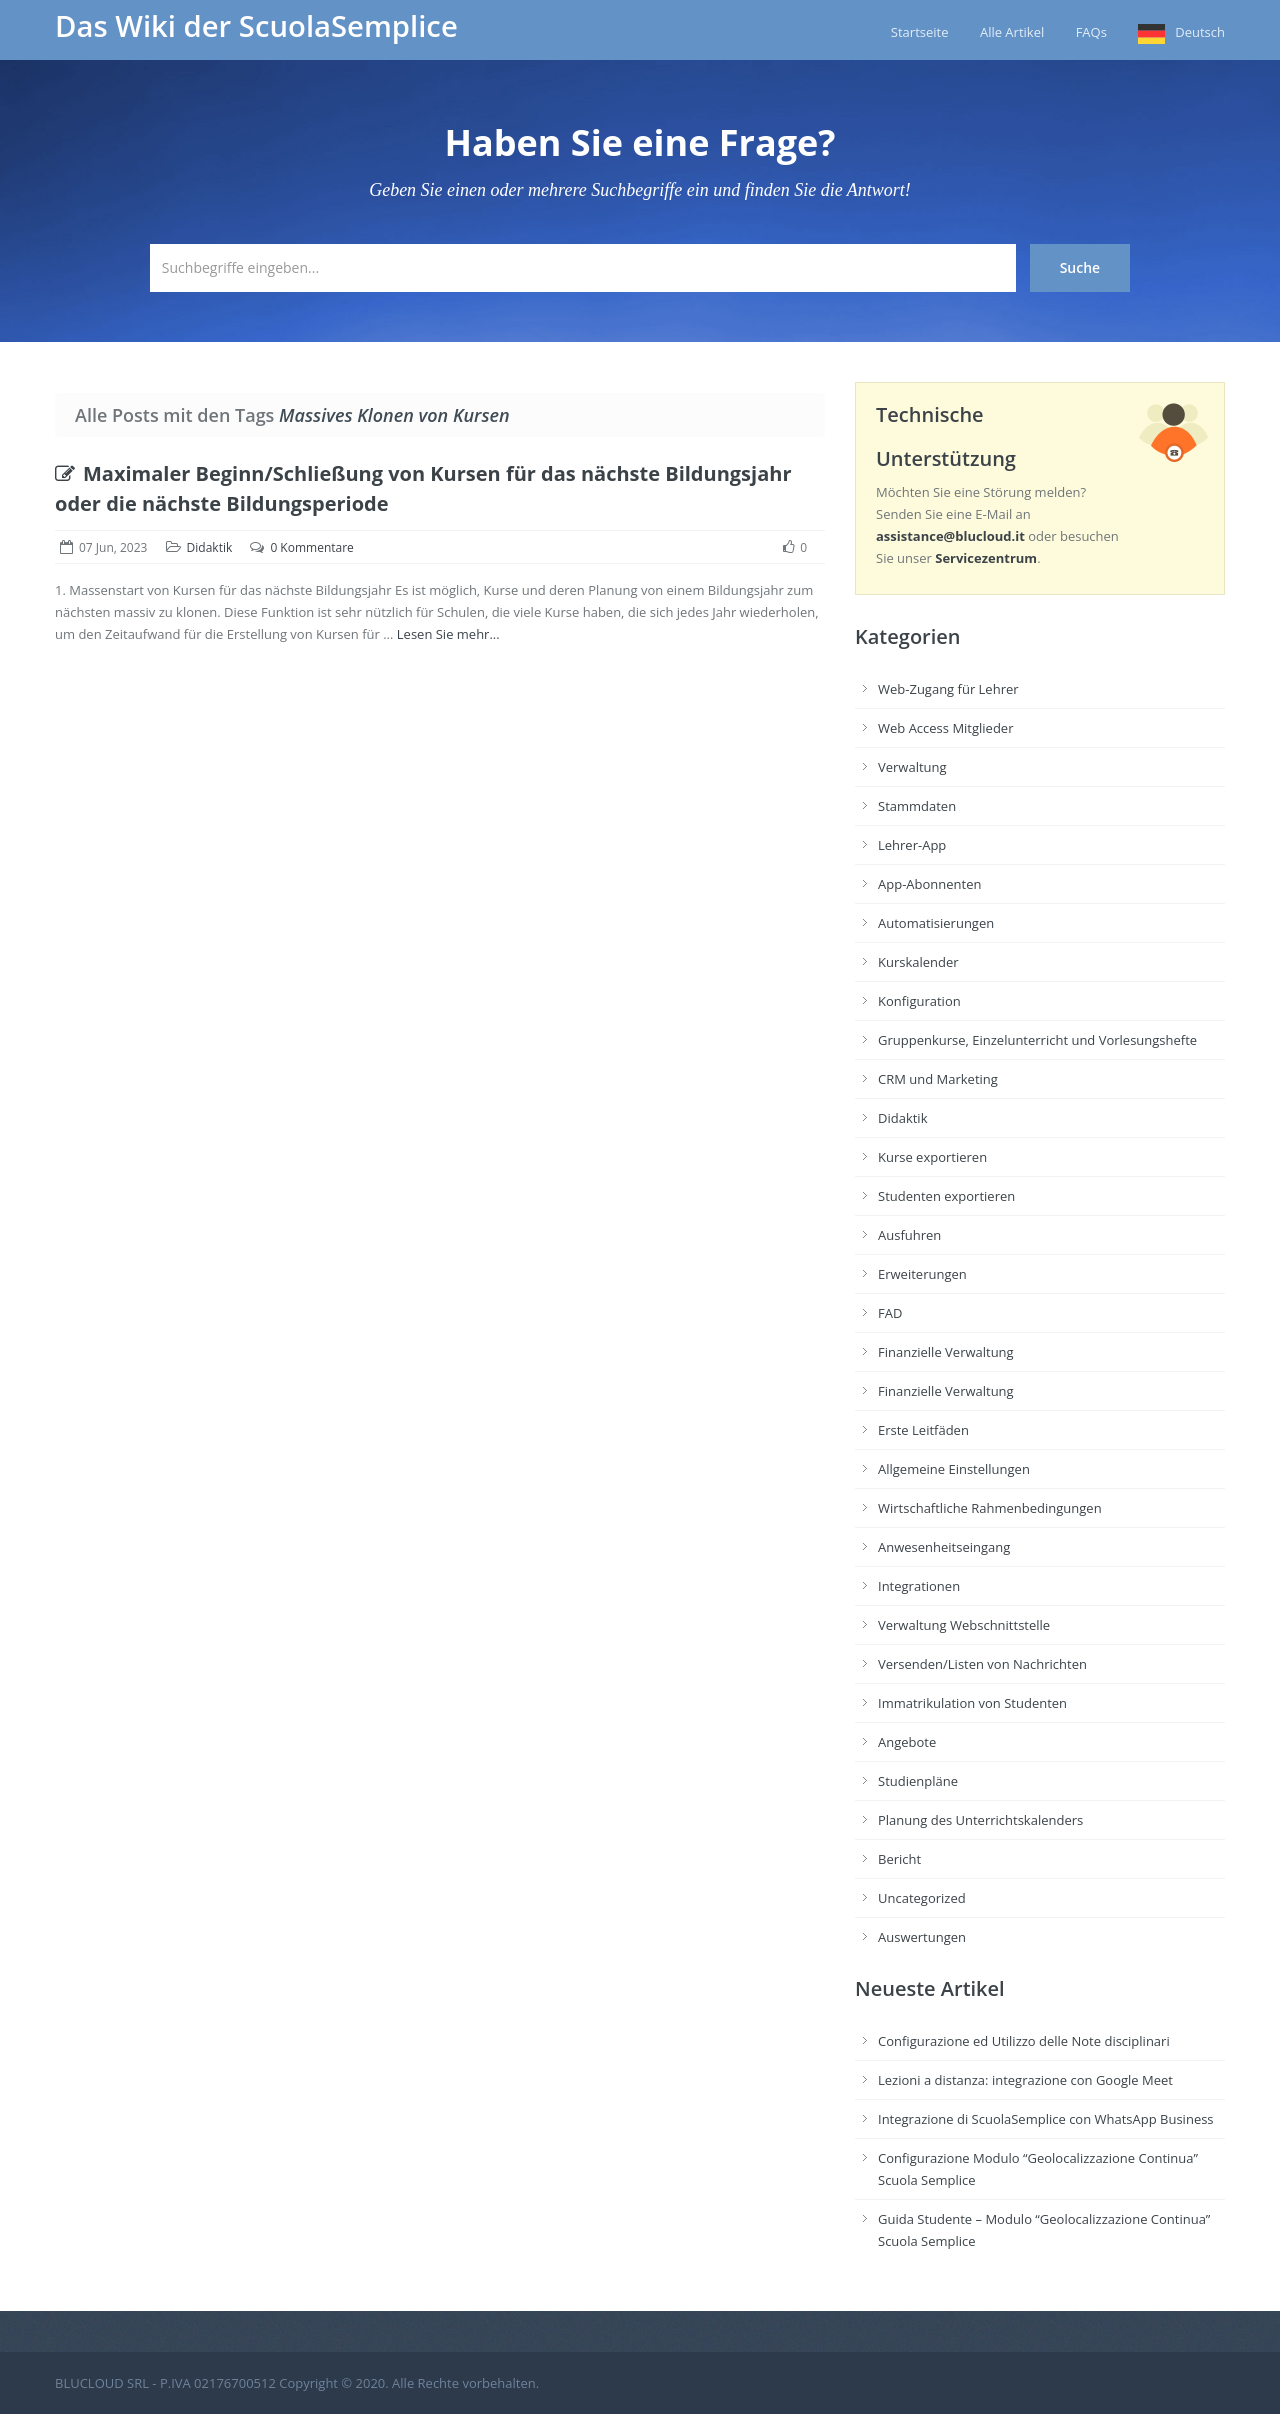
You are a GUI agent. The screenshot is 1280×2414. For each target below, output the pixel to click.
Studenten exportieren (946, 1196)
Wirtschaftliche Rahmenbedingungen (990, 1508)
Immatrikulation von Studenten (972, 1703)
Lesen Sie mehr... (448, 634)
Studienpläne (918, 1781)
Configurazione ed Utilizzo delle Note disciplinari (1024, 2041)
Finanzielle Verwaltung (946, 1352)
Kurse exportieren (932, 1157)
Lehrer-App (912, 845)
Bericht (899, 1859)
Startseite (920, 32)
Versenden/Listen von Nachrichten (982, 1664)
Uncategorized (922, 1898)
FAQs (1091, 32)
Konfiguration (919, 1001)
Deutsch (1200, 32)
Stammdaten (917, 806)
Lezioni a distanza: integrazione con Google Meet (1025, 2080)
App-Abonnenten (929, 884)
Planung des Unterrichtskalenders (980, 1820)
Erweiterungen (922, 1274)
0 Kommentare (311, 547)
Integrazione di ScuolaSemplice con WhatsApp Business (1046, 2119)
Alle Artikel (1012, 32)
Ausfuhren (909, 1235)
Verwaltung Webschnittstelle (964, 1625)
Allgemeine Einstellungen (954, 1469)
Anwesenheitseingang (944, 1547)
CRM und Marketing (938, 1079)
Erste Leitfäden (923, 1430)
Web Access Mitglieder (945, 728)
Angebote (907, 1742)
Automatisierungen (936, 923)
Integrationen (919, 1586)
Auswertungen (922, 1937)
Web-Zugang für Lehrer (948, 689)
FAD (890, 1313)
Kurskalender (918, 962)
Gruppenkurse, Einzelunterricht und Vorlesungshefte (1037, 1040)
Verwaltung (912, 767)
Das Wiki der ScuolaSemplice (256, 26)
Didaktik (210, 547)
